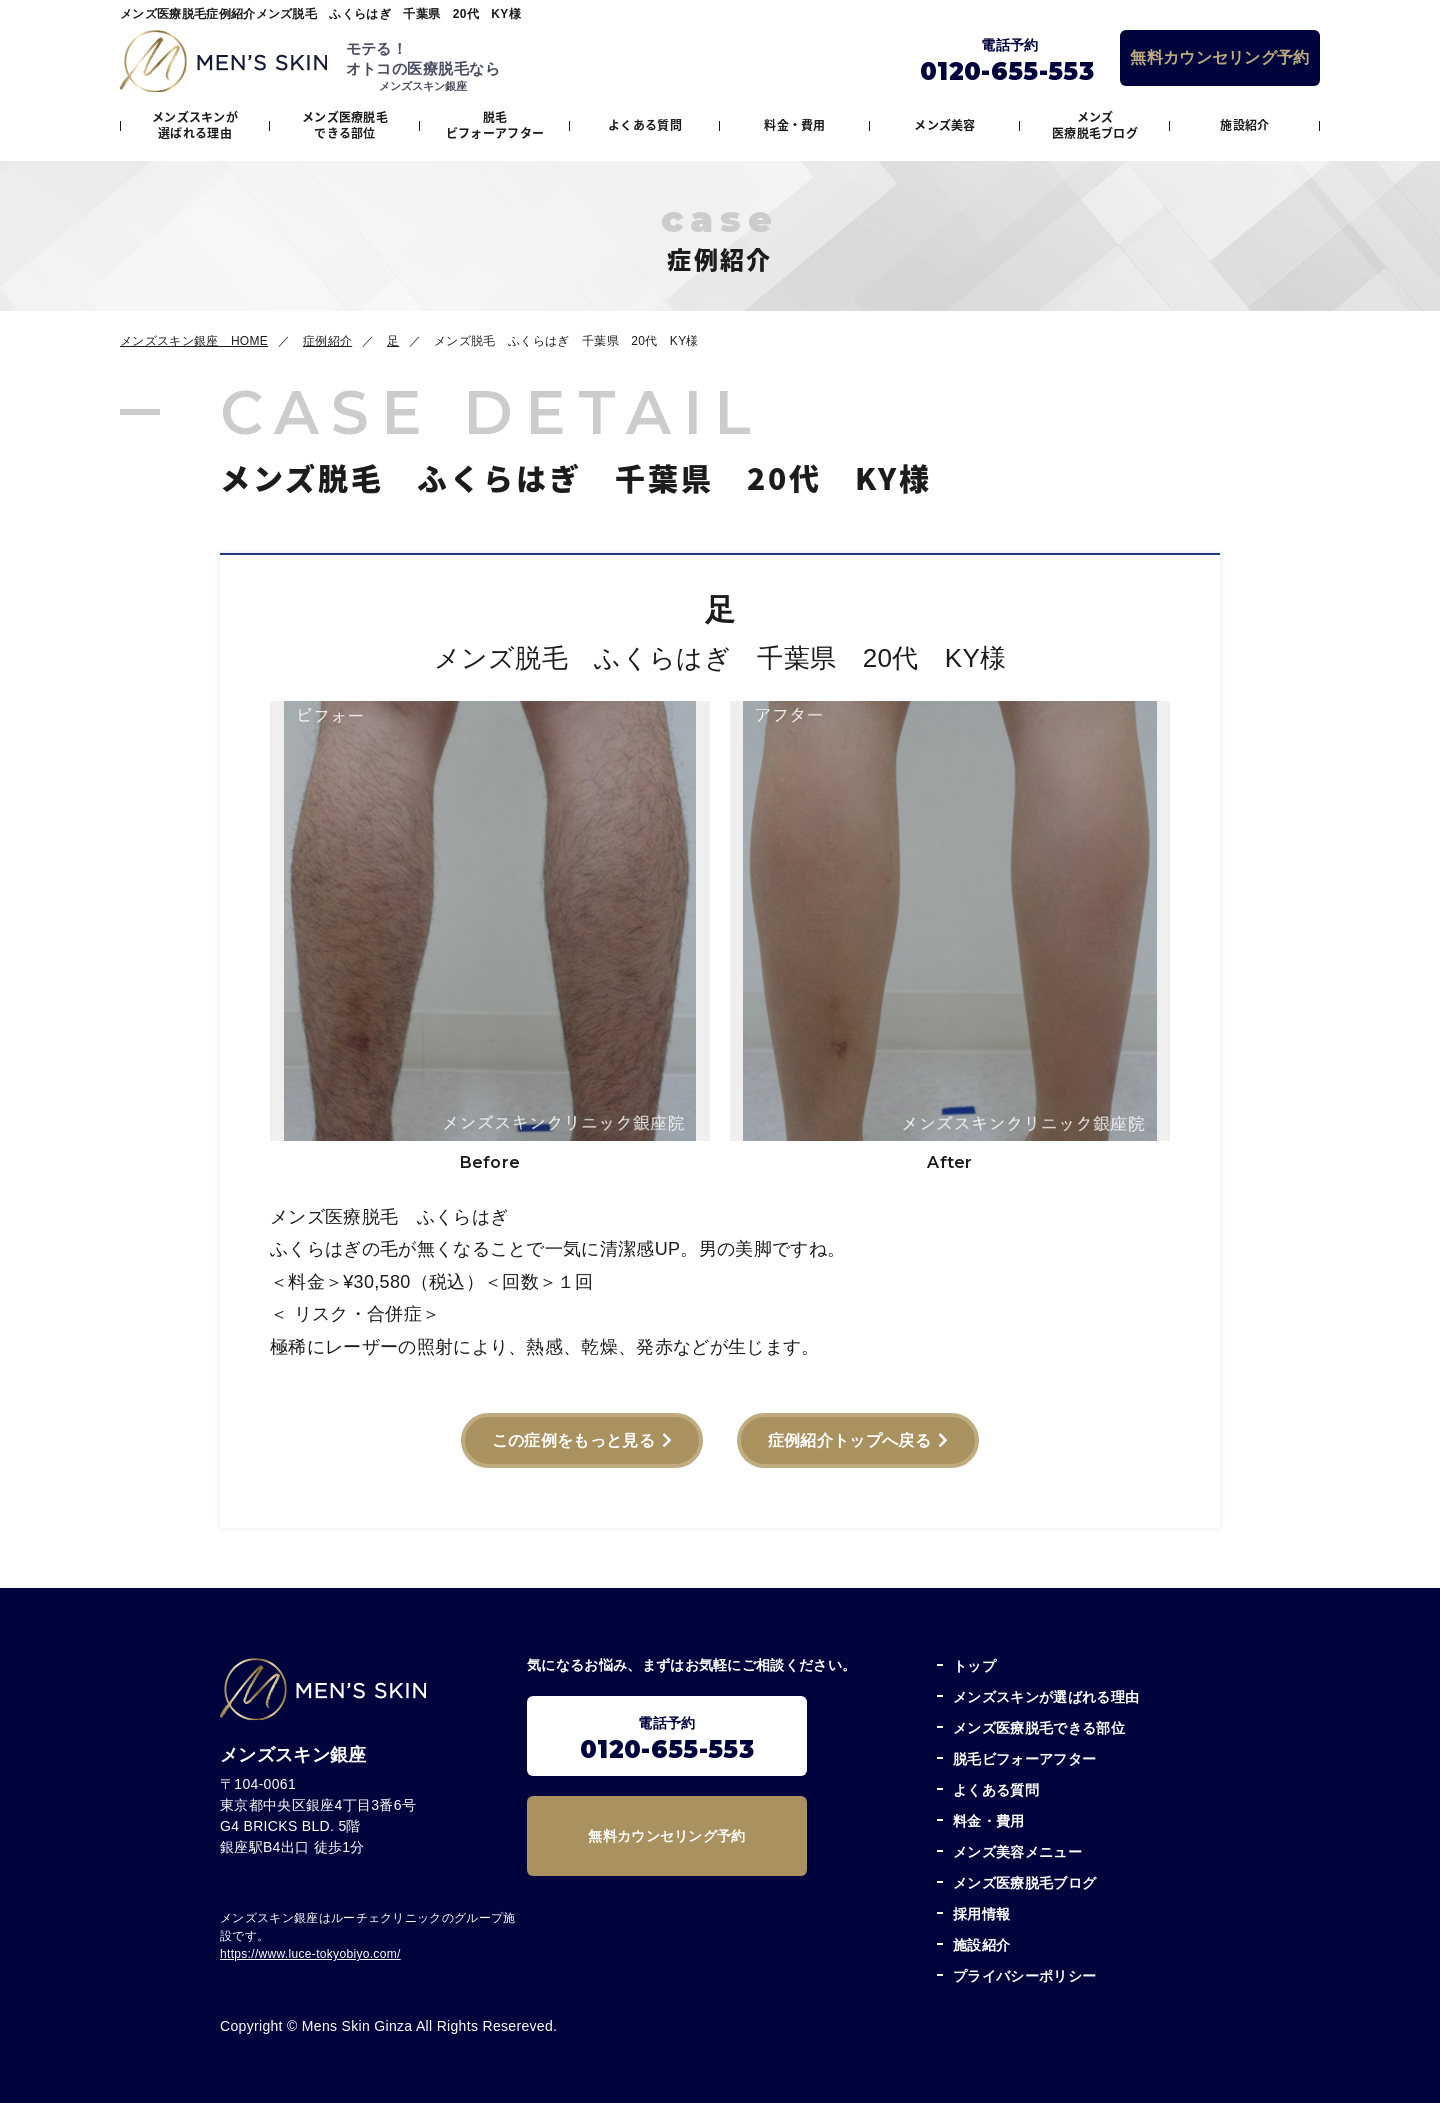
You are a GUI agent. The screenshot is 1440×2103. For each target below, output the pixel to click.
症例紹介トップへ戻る (849, 1440)
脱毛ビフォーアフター (495, 125)
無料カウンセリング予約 (1220, 57)
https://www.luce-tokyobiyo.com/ (310, 1954)
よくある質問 (645, 125)
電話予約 (667, 1739)
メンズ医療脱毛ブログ (1095, 125)
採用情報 (981, 1914)
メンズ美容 (945, 125)
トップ (974, 1666)
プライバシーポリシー (1024, 1976)
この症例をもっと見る (573, 1440)
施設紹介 (1244, 125)
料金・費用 (795, 125)
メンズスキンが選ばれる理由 (195, 125)
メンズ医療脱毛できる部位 (345, 125)
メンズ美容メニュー (1017, 1852)
